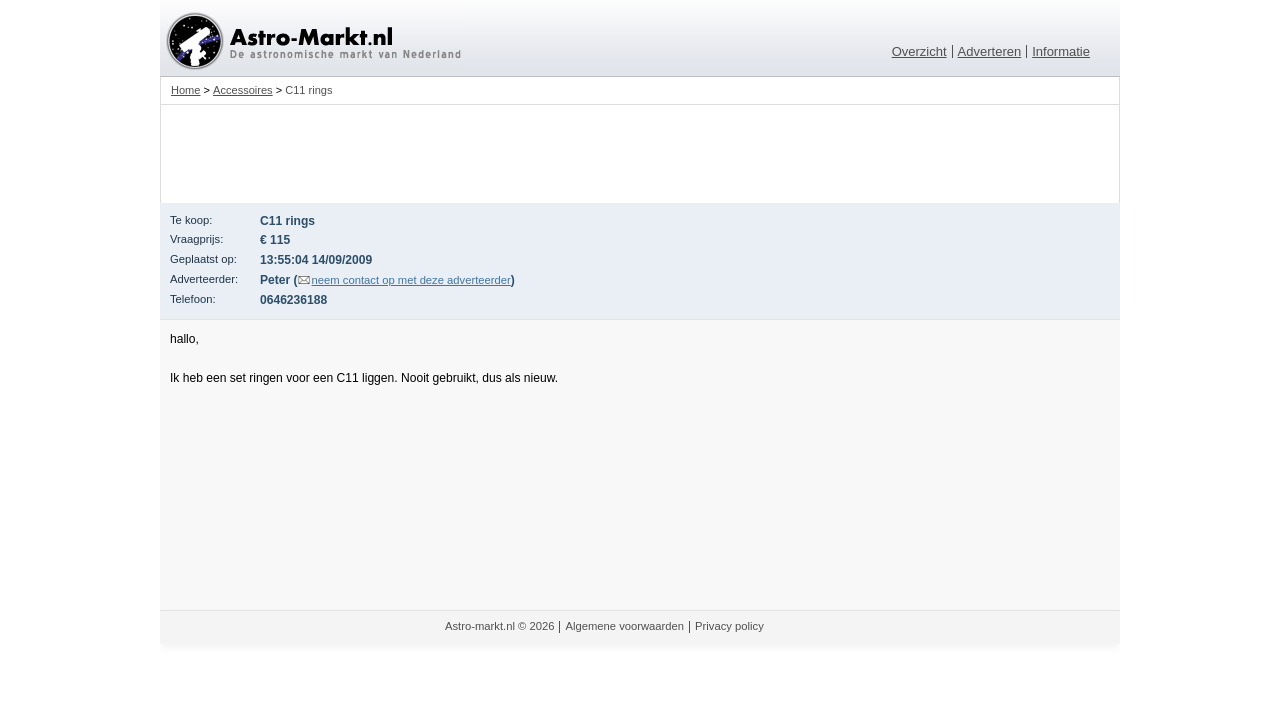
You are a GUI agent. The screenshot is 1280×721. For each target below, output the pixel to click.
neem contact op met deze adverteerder (411, 280)
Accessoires (243, 90)
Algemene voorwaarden (624, 626)
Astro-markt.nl (480, 626)
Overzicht (919, 51)
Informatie (1061, 51)
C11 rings (308, 90)
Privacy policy (729, 626)
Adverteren (990, 51)
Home (185, 90)
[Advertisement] (640, 154)
